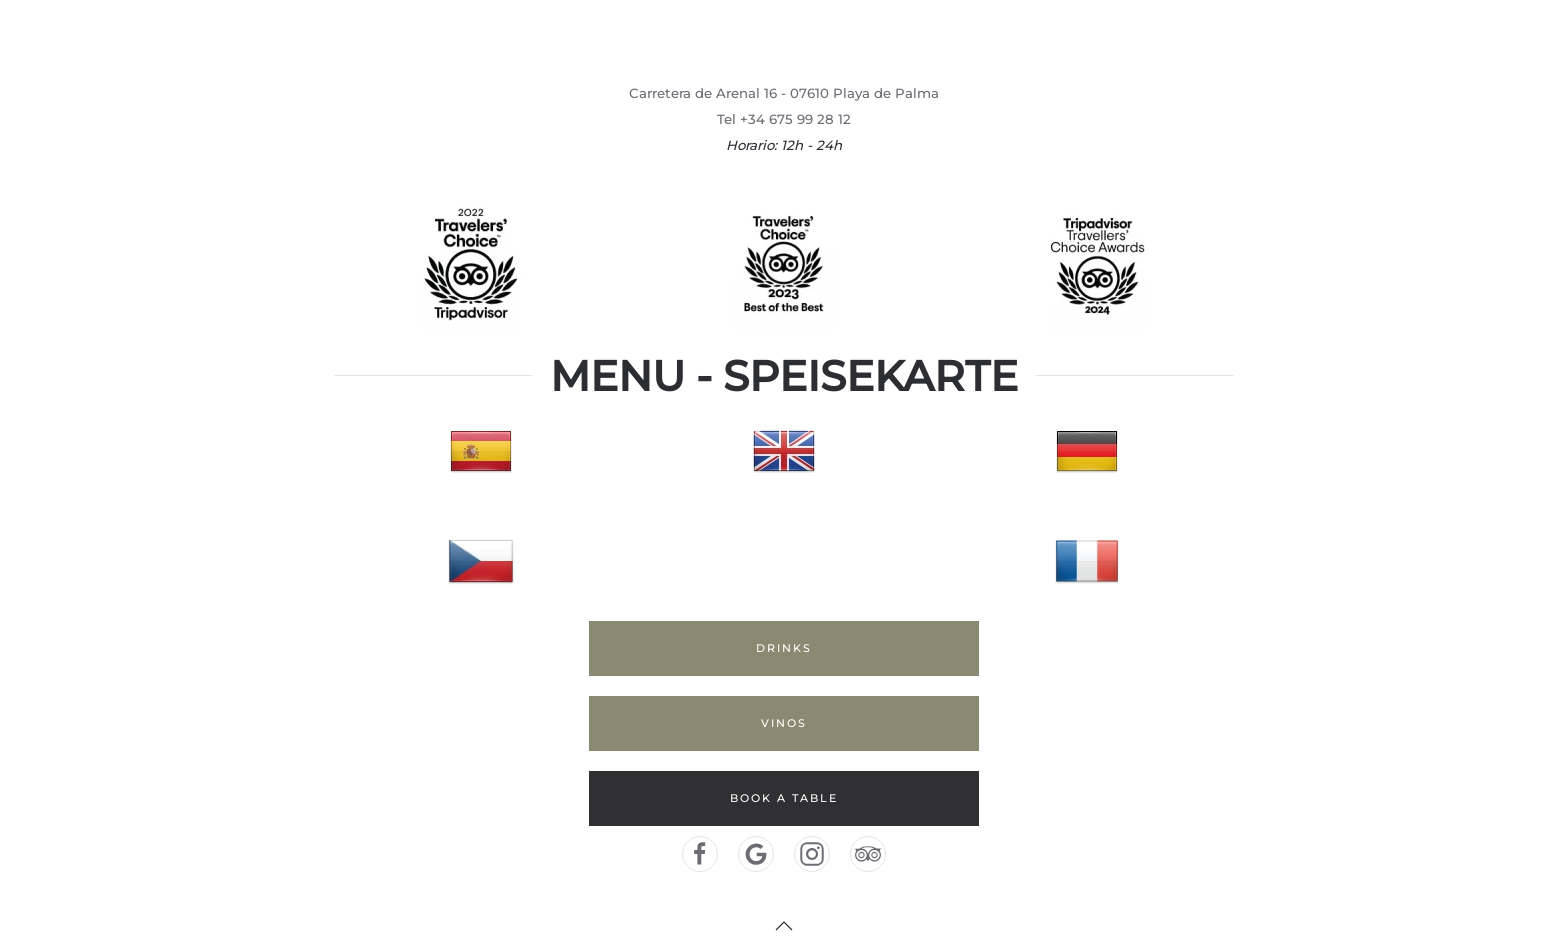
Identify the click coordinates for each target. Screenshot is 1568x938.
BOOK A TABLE (784, 798)
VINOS (784, 723)
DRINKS (784, 648)
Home (1362, 39)
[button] (784, 926)
